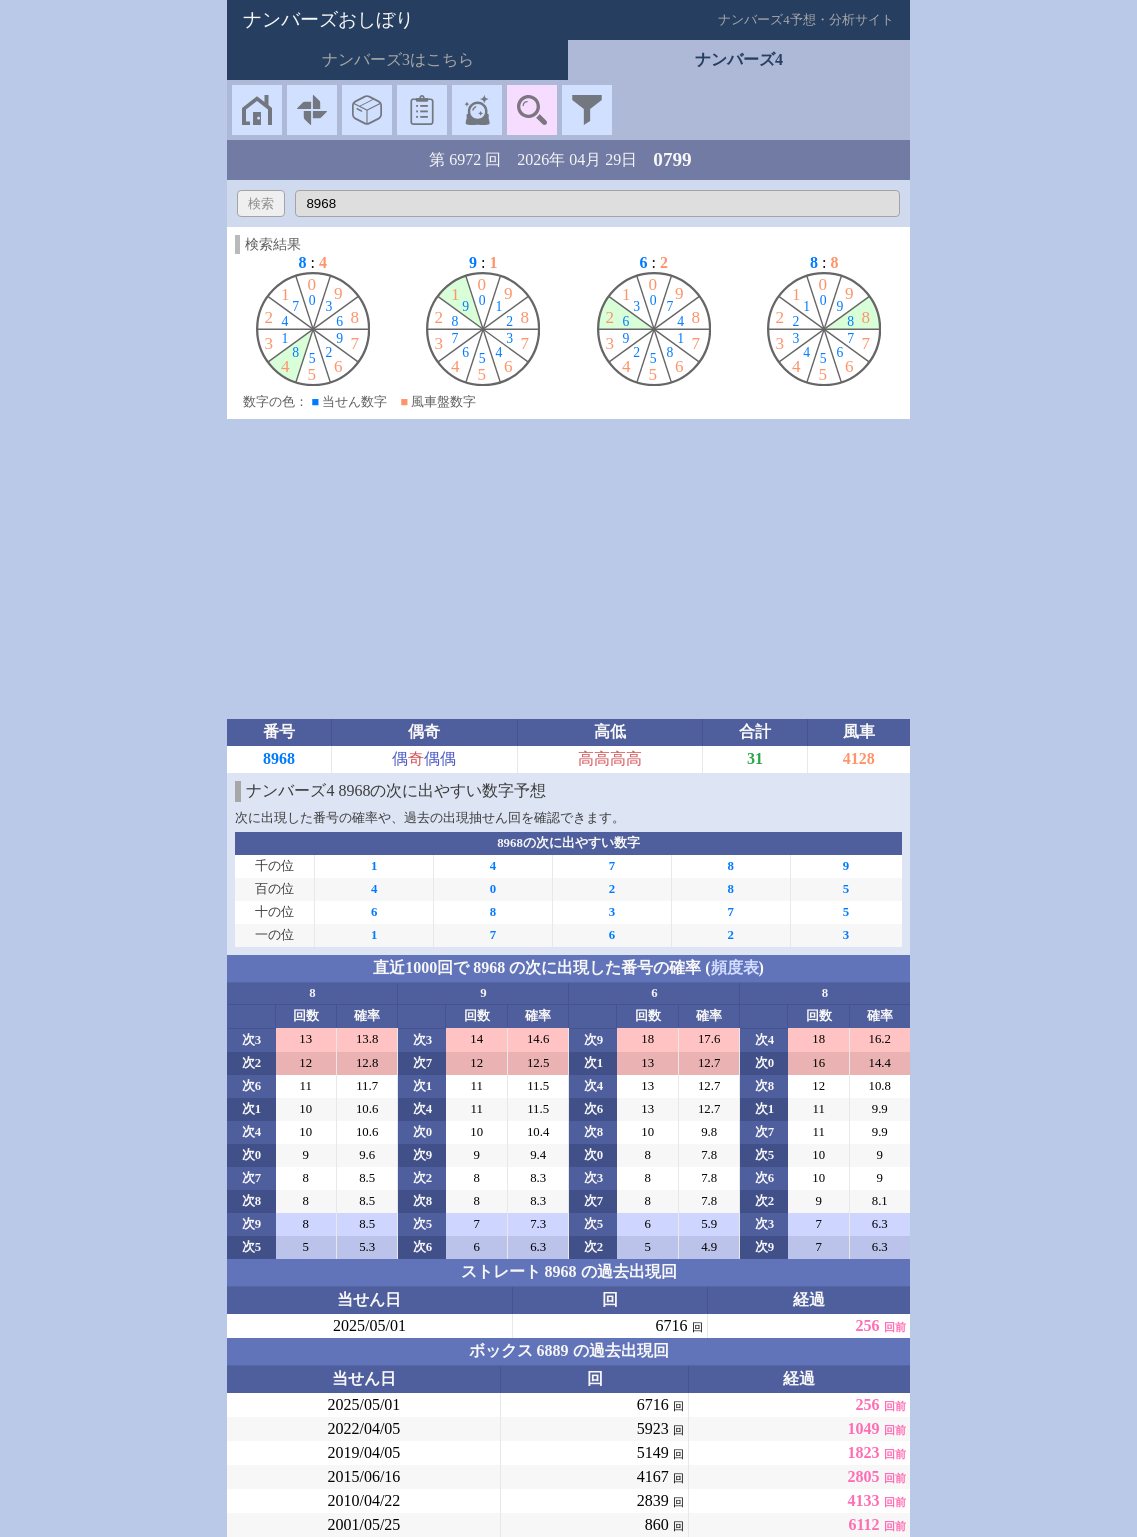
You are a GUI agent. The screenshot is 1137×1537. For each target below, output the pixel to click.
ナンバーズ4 (739, 59)
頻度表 (735, 967)
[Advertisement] (569, 569)
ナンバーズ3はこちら (398, 59)
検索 (261, 203)
